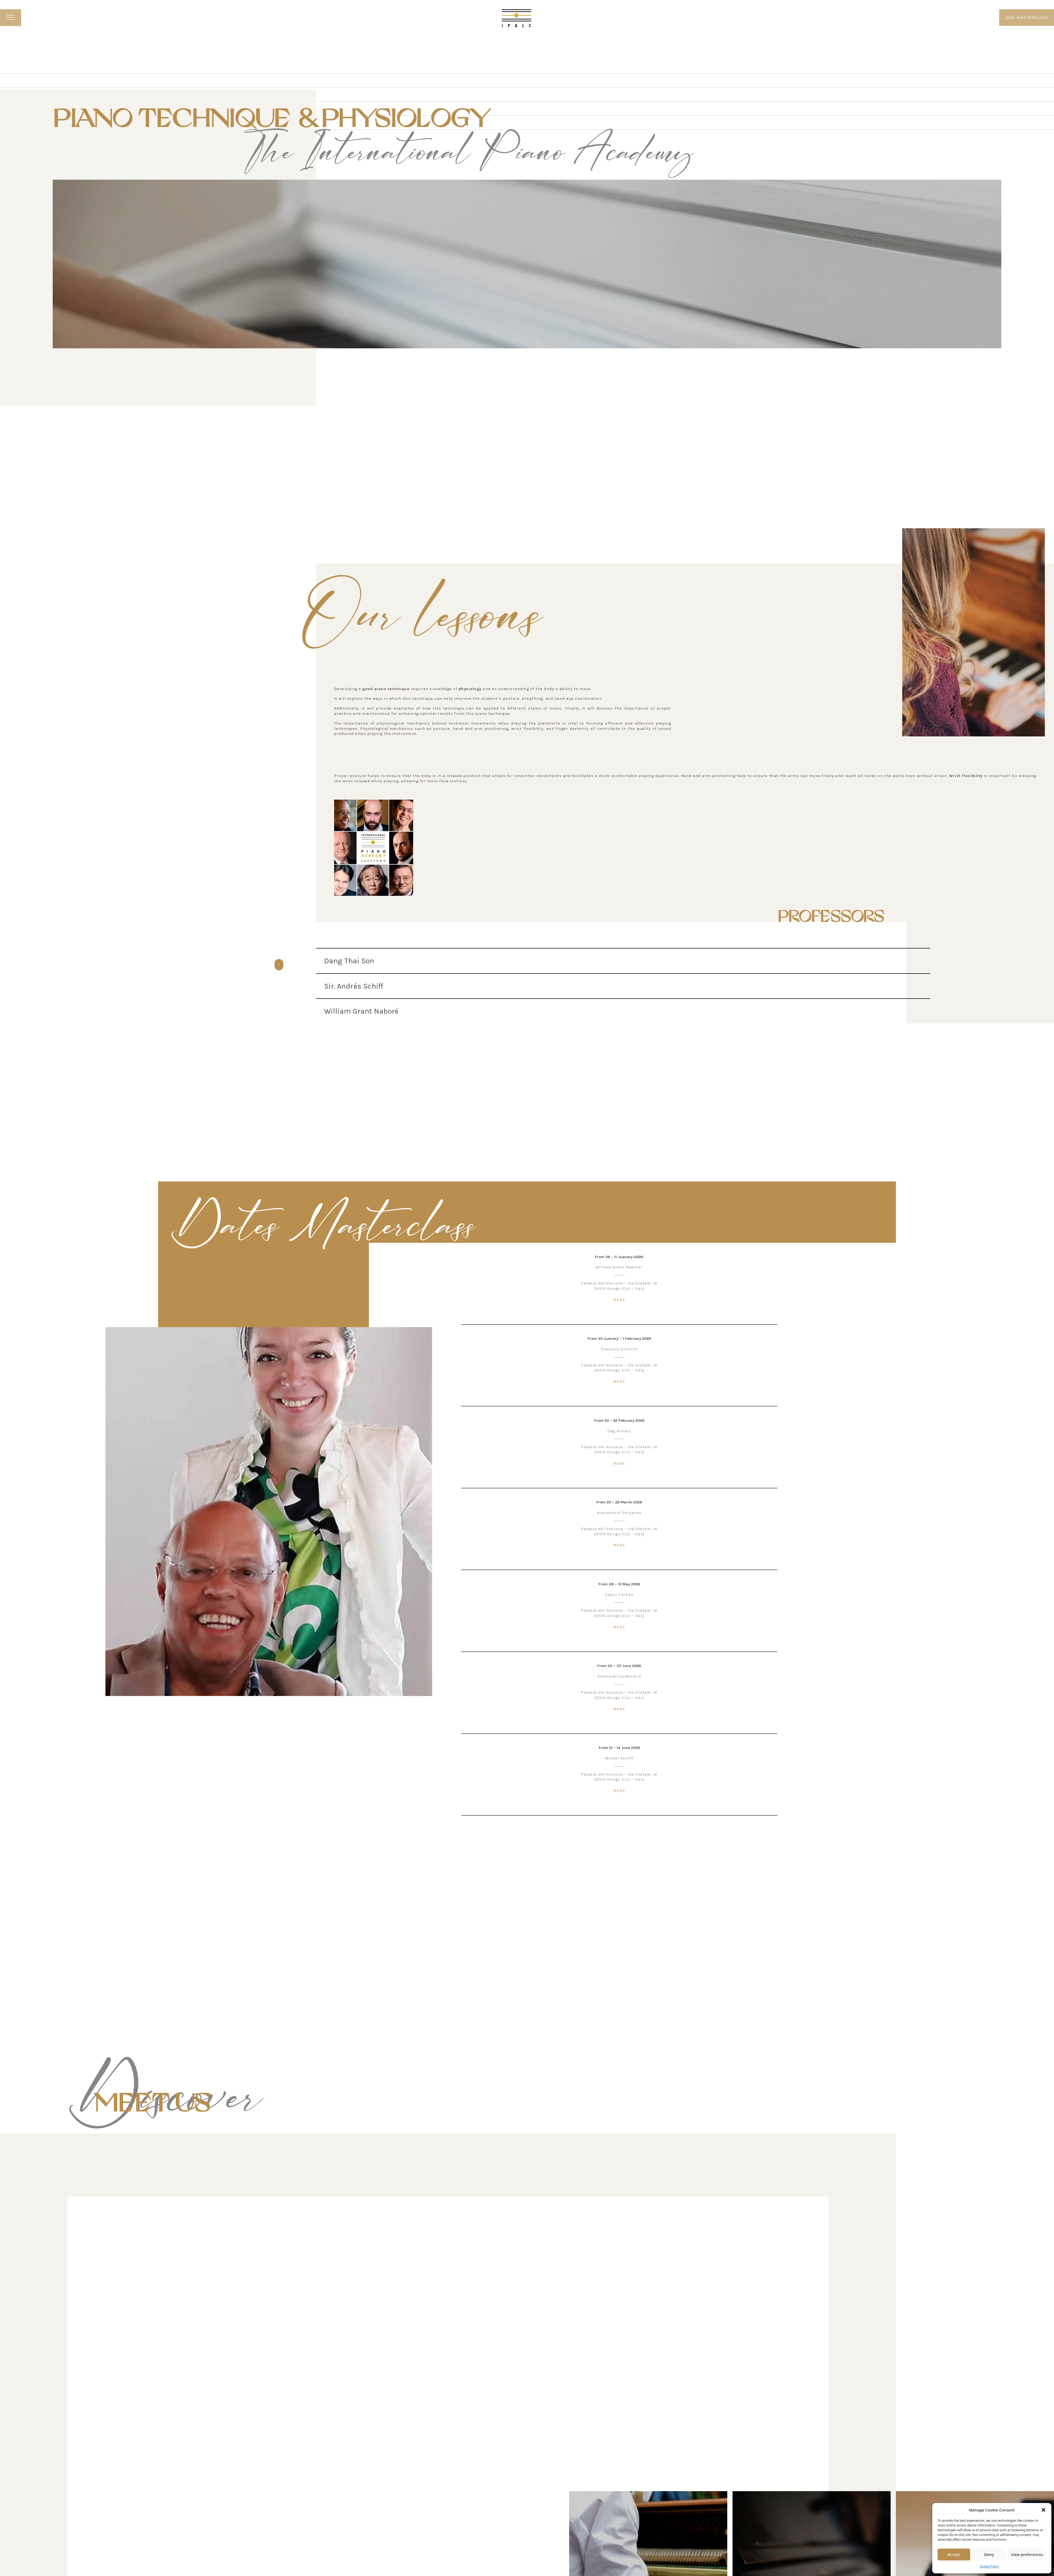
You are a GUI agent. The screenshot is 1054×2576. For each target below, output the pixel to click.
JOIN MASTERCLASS (1026, 17)
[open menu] (10, 17)
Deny (989, 2554)
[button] (1043, 2510)
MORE (619, 1299)
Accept (954, 2554)
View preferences (1027, 2554)
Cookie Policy (989, 2566)
